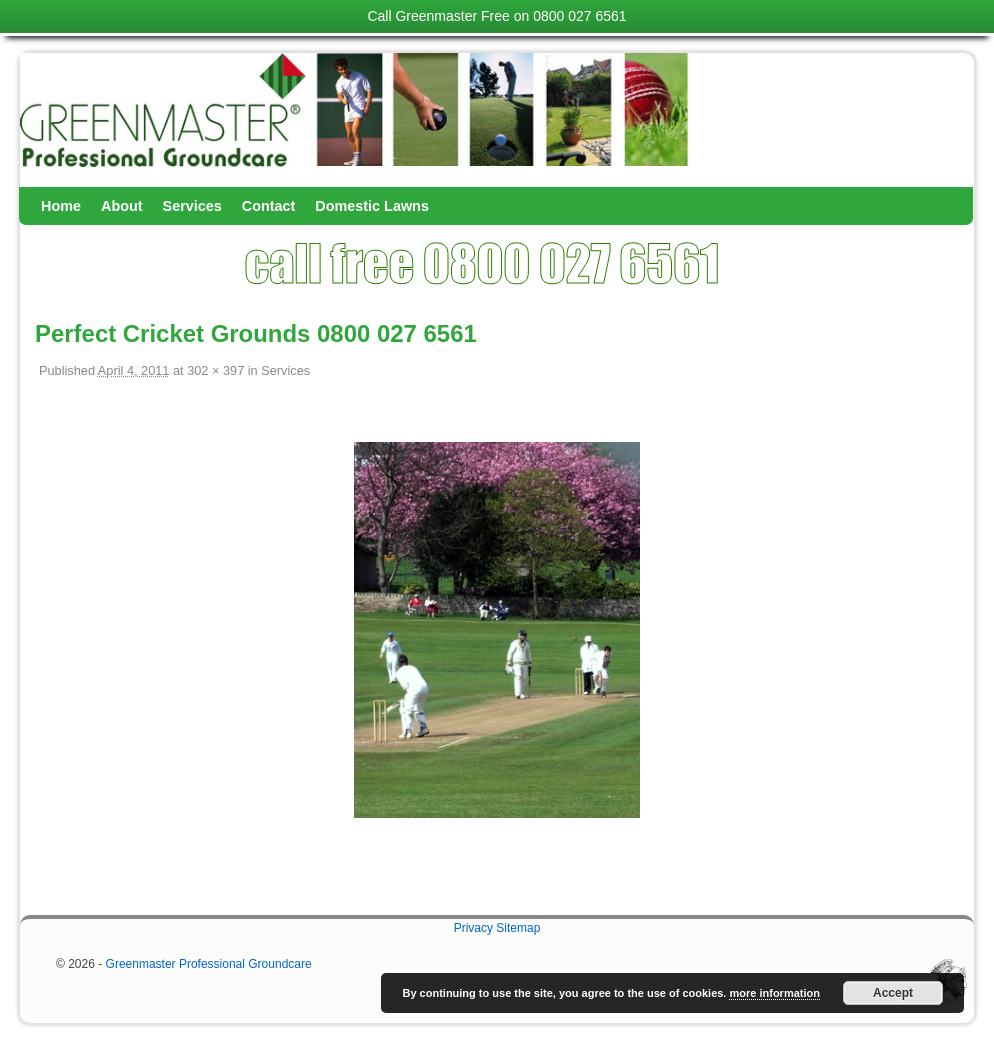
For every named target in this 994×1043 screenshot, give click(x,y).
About (122, 206)
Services (192, 206)
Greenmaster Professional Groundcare (209, 964)
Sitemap (518, 928)
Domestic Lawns (372, 206)
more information (774, 993)
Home (61, 206)
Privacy (473, 928)
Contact (269, 206)
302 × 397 (215, 370)
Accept (893, 993)
